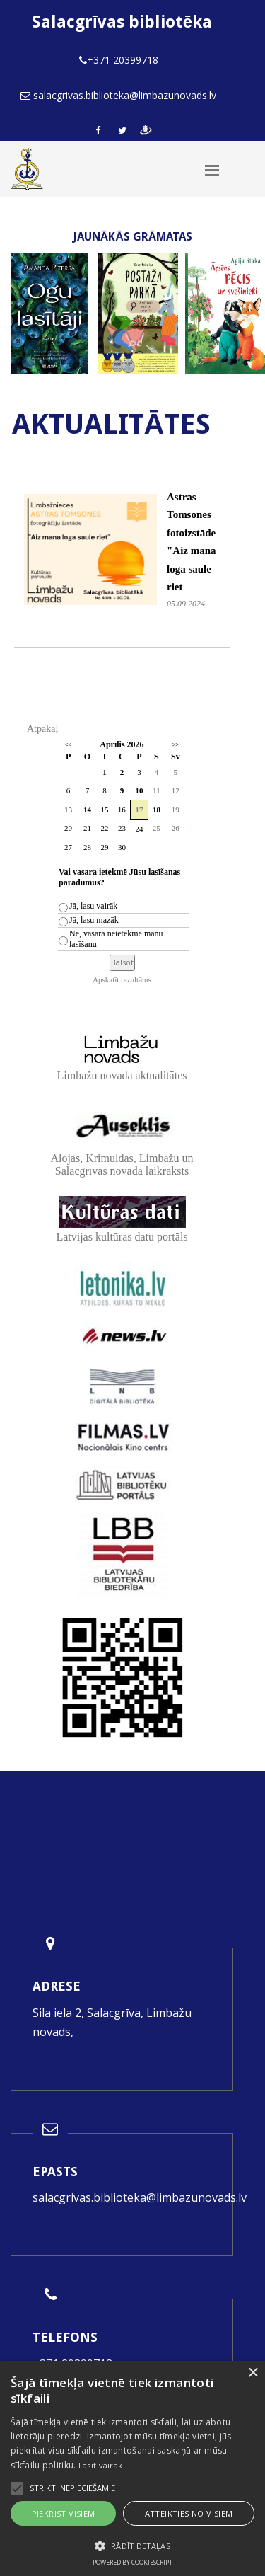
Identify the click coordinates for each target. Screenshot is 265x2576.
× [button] (252, 2373)
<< (68, 745)
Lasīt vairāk (100, 2465)
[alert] (132, 2468)
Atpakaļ (42, 728)
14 (87, 809)
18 (156, 809)
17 (139, 809)
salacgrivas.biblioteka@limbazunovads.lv (140, 2197)
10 (139, 790)
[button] (132, 2545)
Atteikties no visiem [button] (189, 2513)
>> (175, 745)
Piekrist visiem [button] (63, 2513)
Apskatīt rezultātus (122, 979)
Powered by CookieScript (132, 2562)
